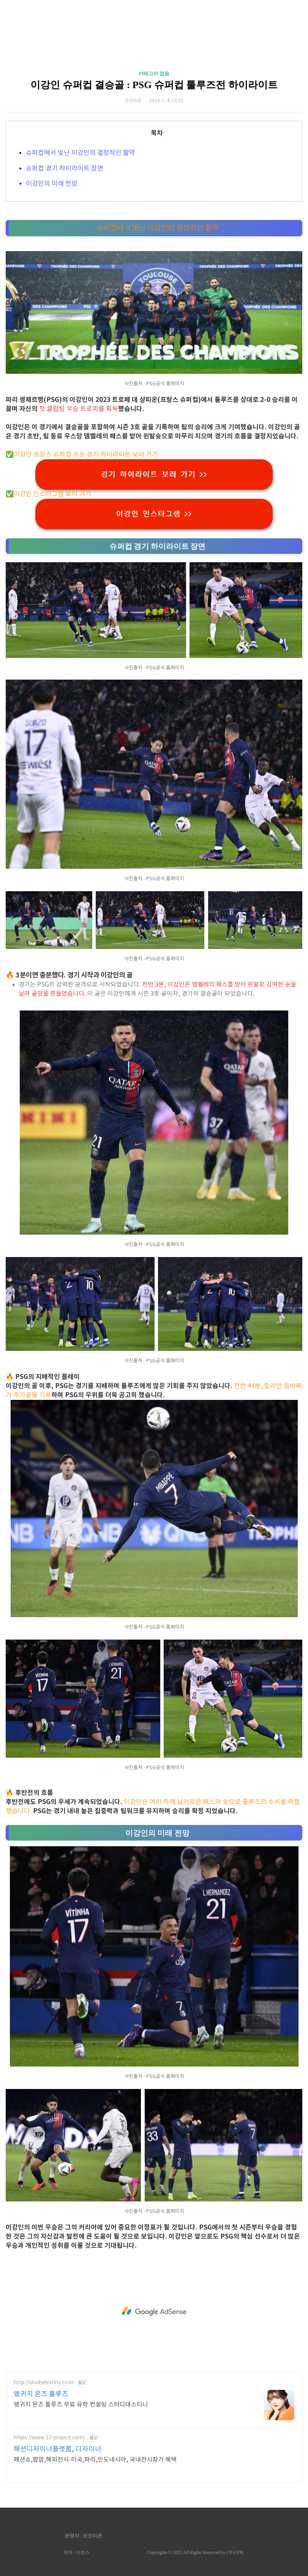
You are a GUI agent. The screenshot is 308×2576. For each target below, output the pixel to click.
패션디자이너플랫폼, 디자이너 (57, 2449)
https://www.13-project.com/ (49, 2438)
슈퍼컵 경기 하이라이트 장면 (64, 168)
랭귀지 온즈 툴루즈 (41, 2394)
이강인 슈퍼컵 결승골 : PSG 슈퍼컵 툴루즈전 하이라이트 (154, 84)
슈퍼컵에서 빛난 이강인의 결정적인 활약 (80, 153)
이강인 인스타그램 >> (154, 514)
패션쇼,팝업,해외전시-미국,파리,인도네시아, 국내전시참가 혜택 (95, 2459)
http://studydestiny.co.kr (44, 2383)
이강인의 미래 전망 (51, 184)
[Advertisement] (154, 2311)
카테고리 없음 (154, 73)
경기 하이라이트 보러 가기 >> (154, 474)
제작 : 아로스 (76, 2552)
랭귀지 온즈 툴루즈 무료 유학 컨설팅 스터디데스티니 (81, 2404)
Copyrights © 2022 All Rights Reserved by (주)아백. (196, 2552)
